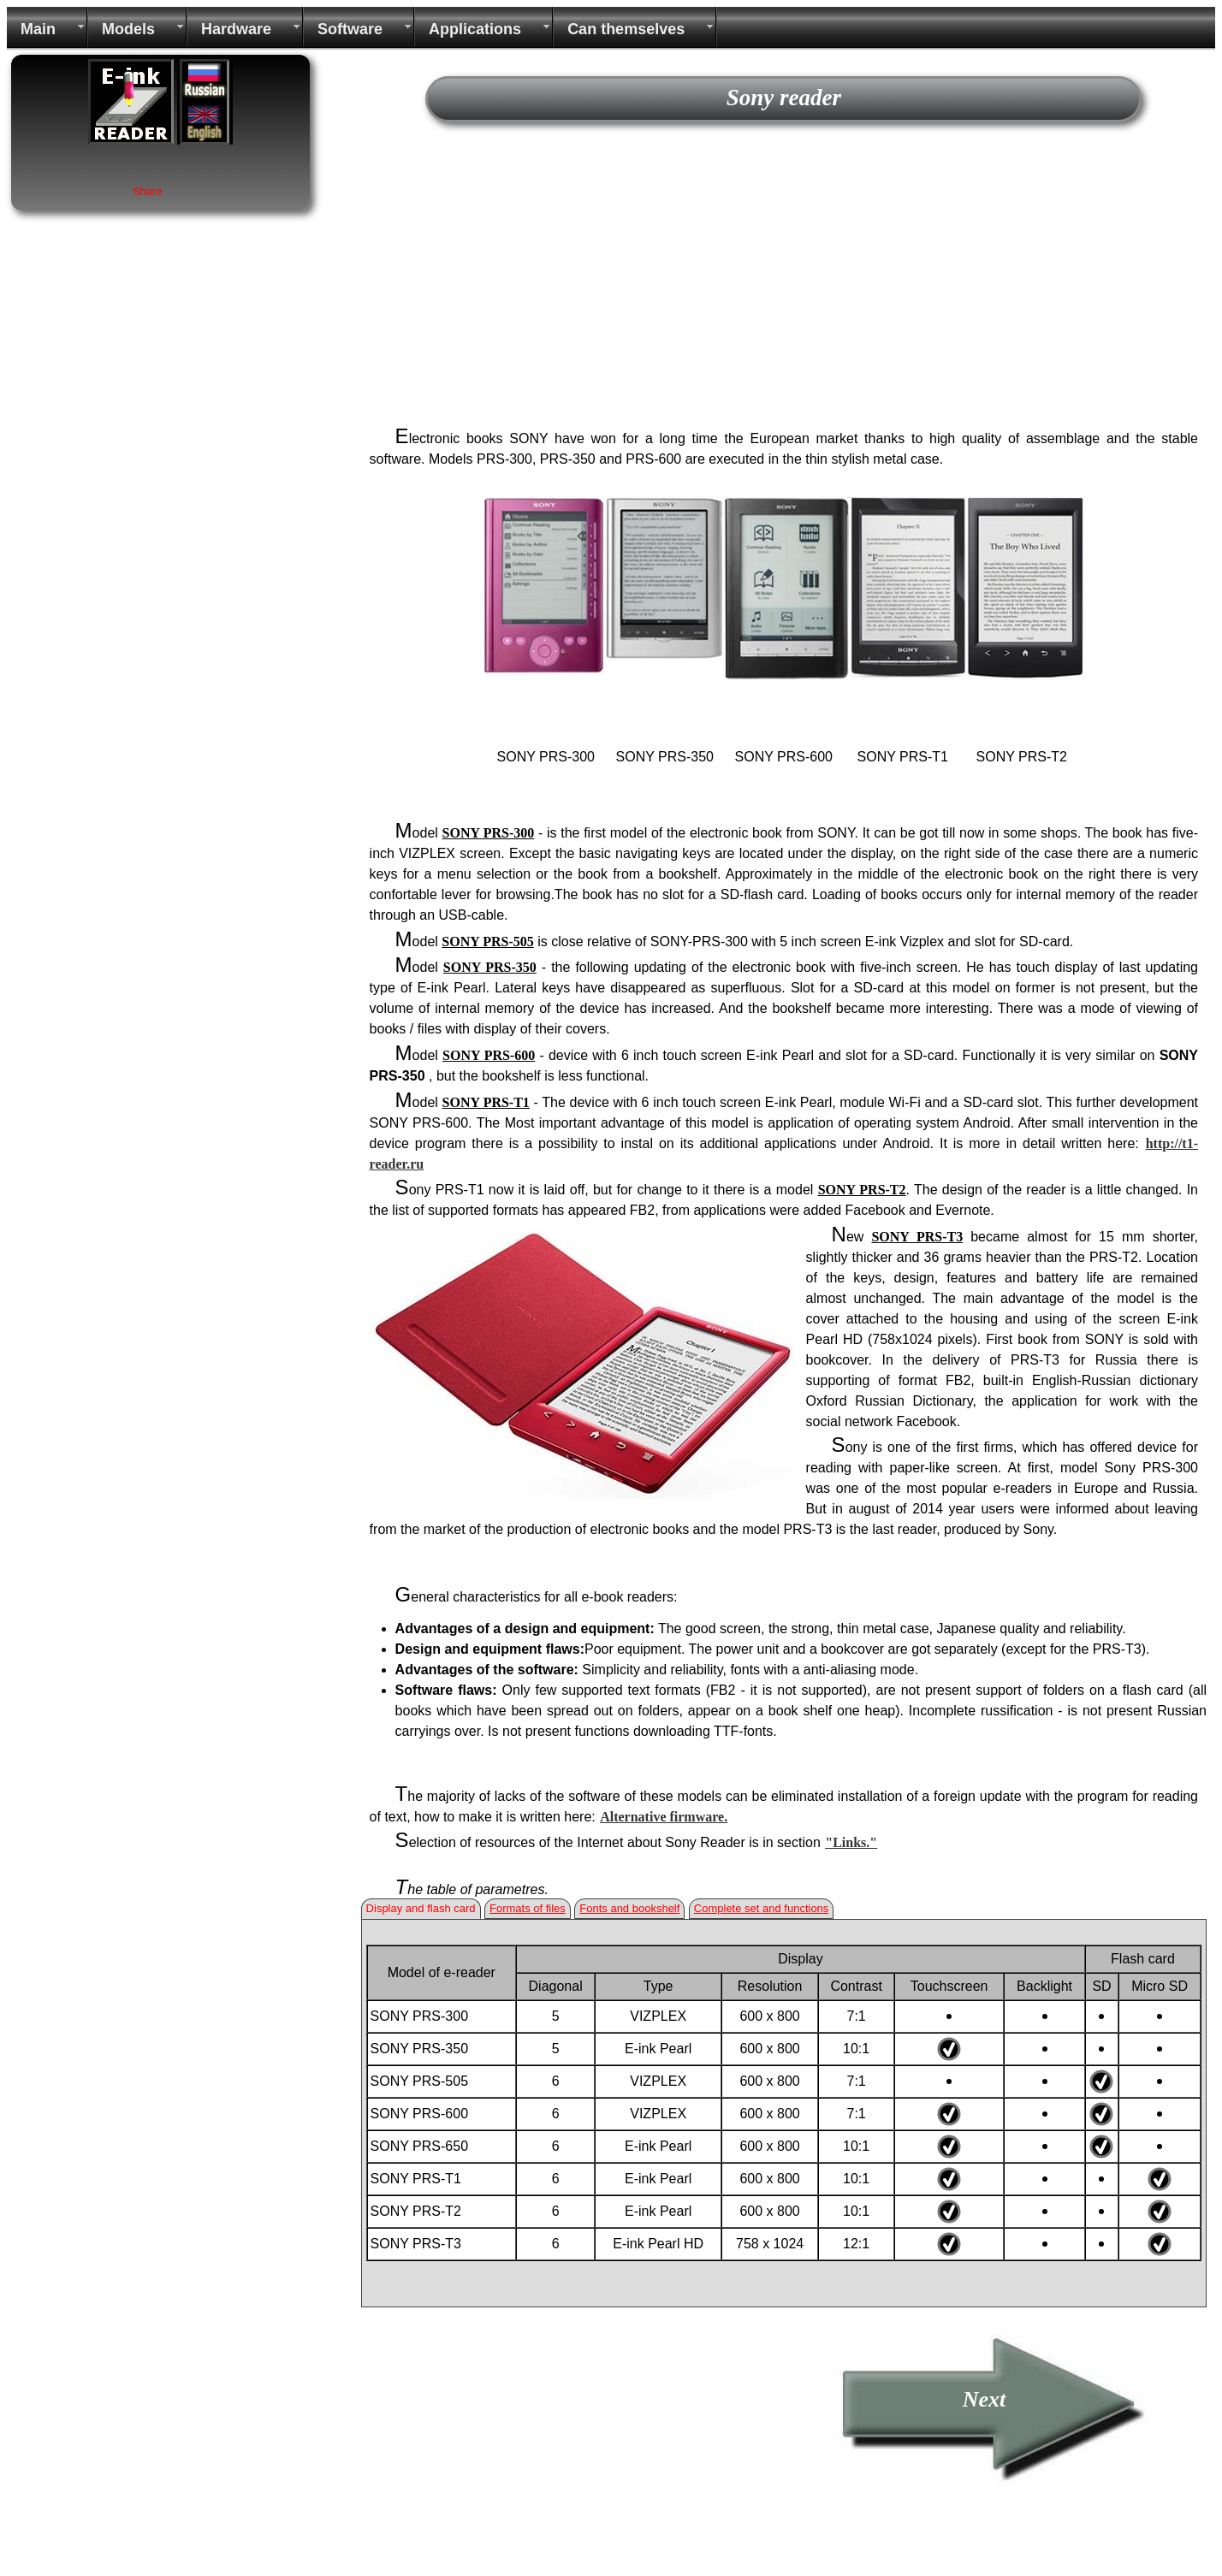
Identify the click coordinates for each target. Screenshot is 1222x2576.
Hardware (236, 29)
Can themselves (626, 29)
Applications (475, 29)
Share (148, 191)
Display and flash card (421, 1908)
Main (38, 29)
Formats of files (527, 1908)
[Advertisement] (784, 280)
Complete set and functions (761, 1908)
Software (350, 29)
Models (128, 29)
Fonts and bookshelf (629, 1908)
